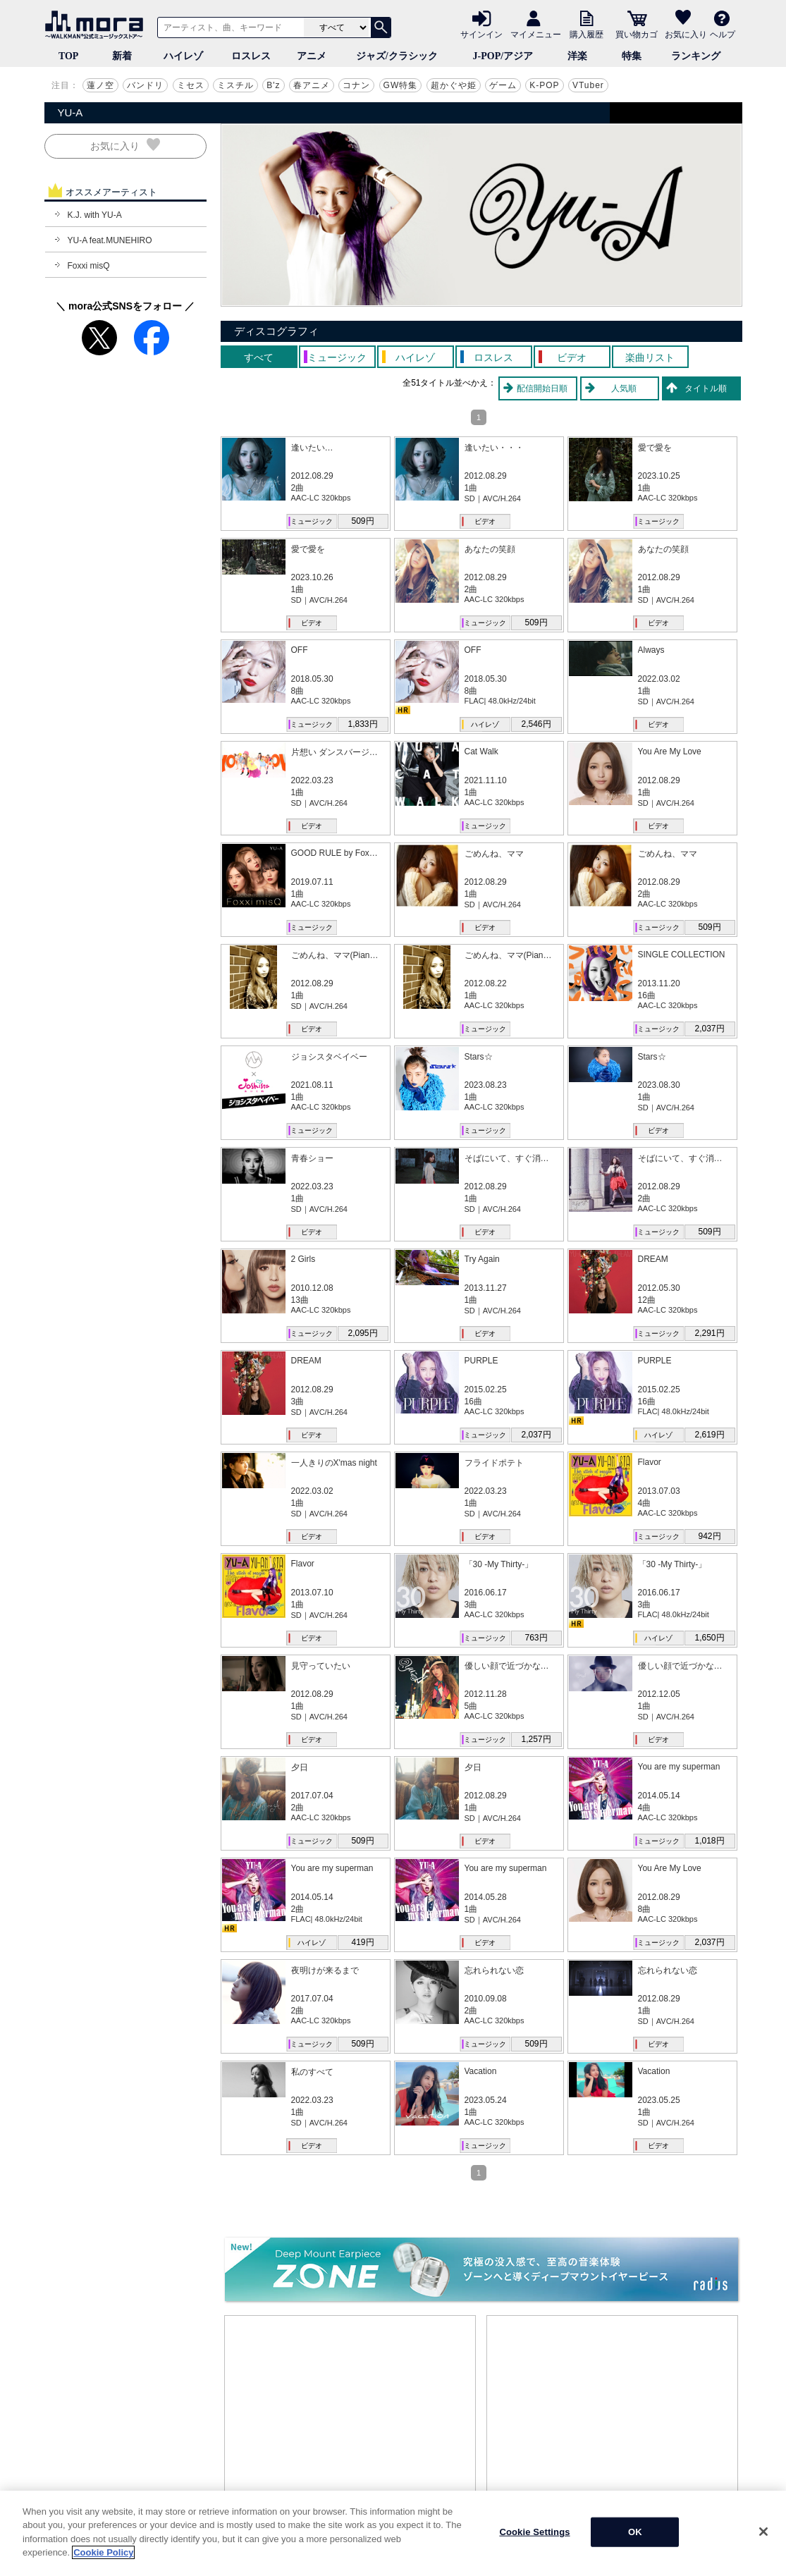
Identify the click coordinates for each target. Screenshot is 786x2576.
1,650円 (709, 1638)
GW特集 (400, 85)
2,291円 (709, 1333)
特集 (631, 56)
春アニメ (311, 85)
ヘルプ (722, 34)
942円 (709, 1536)
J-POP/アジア (503, 56)
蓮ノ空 (100, 85)
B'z (273, 85)
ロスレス (251, 56)
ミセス (190, 85)
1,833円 (362, 724)
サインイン (481, 34)
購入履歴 (586, 34)
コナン (356, 85)
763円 (535, 1638)
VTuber (588, 85)
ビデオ (485, 521)
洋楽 (577, 56)
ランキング (695, 56)
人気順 (624, 388)
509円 (362, 521)
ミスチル (235, 85)
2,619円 (709, 1435)
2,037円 (709, 1029)
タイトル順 (705, 388)
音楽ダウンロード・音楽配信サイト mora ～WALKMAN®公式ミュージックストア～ (97, 25)
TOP (69, 56)
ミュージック (311, 521)
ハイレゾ (183, 56)
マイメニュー (535, 34)
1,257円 (536, 1739)
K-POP (544, 85)
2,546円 (536, 724)
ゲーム (503, 85)
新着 (122, 56)
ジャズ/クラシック (397, 56)
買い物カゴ (636, 34)
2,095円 (362, 1333)
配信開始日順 (542, 388)
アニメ (311, 56)
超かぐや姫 (454, 85)
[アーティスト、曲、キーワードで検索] (228, 27)
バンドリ (145, 85)
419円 (362, 1942)
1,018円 (709, 1841)
